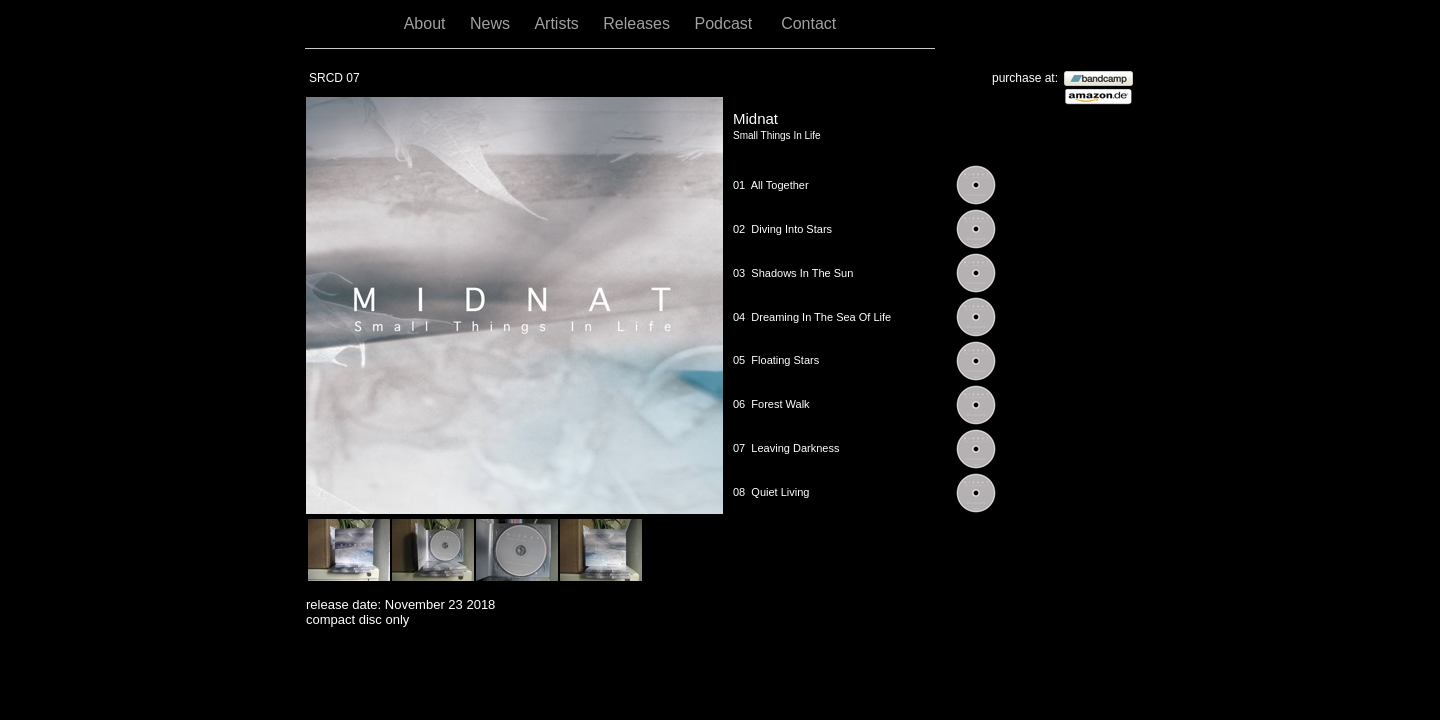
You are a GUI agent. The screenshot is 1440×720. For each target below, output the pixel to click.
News (492, 23)
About (427, 23)
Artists (558, 23)
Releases (638, 23)
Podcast (727, 23)
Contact (808, 23)
